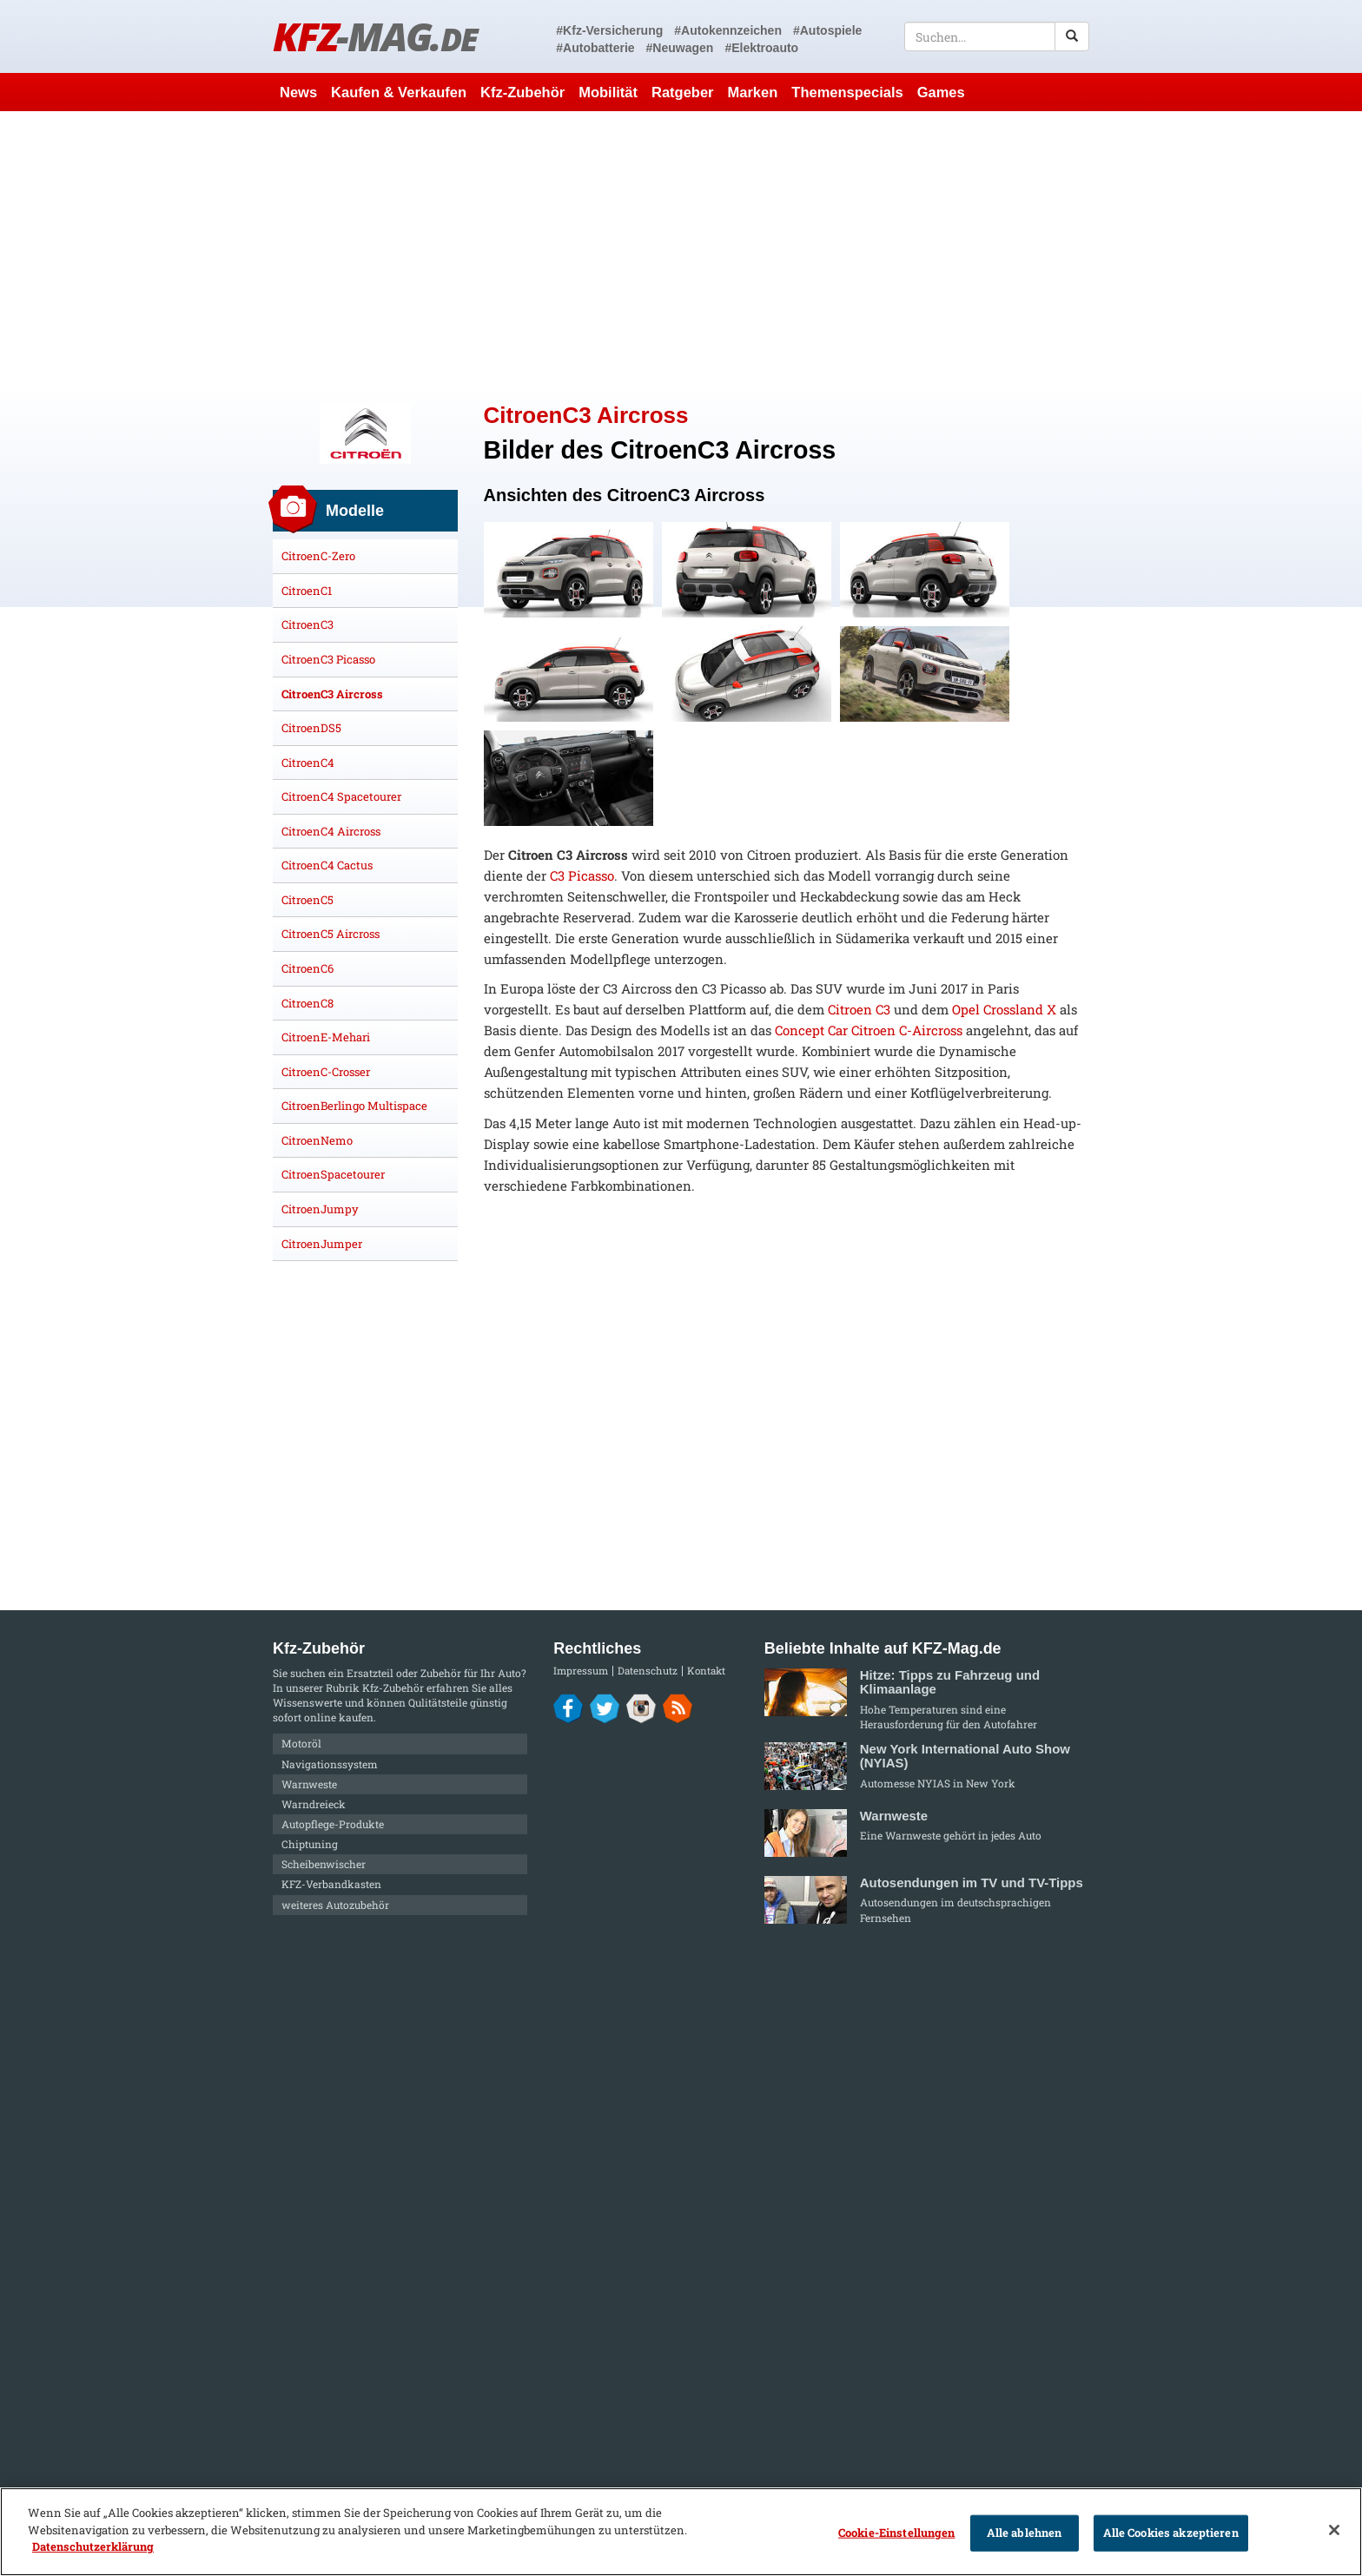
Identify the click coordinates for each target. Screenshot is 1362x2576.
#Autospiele (827, 30)
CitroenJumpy (320, 1209)
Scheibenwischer (323, 1864)
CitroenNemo (317, 1140)
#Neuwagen (680, 48)
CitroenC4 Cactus (327, 865)
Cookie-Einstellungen (896, 2532)
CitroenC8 (307, 1003)
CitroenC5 (307, 900)
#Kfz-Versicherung (609, 30)
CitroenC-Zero (318, 556)
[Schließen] (1334, 2530)
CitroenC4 (307, 762)
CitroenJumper (321, 1244)
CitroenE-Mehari (325, 1037)
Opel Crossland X (1004, 1009)
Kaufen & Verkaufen (398, 92)
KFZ (375, 36)
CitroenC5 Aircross (330, 933)
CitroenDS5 (311, 728)
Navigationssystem (329, 1764)
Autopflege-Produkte (332, 1824)
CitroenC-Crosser (325, 1072)
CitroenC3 (307, 624)
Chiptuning (309, 1844)
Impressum (580, 1670)
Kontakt (706, 1670)
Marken (753, 92)
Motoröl (301, 1743)
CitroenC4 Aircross (330, 831)
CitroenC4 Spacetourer (341, 796)
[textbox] (996, 36)
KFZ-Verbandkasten (331, 1884)
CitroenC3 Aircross (332, 694)
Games (941, 92)
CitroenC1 (306, 590)
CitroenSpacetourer (333, 1174)
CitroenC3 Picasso (328, 659)
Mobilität (608, 92)
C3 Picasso (582, 875)
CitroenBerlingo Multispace (354, 1105)
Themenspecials (846, 92)
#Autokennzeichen (728, 30)
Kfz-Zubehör (522, 92)
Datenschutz (648, 1670)
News (298, 92)
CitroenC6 (307, 968)
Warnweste (309, 1784)
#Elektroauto (761, 48)
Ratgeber (682, 92)
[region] (681, 2531)
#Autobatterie (595, 48)
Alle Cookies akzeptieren (1171, 2532)
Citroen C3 (859, 1009)
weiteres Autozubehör (335, 1905)
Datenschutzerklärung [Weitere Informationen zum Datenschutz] (93, 2546)
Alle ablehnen (1024, 2532)
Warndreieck (313, 1804)
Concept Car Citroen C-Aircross (868, 1030)
